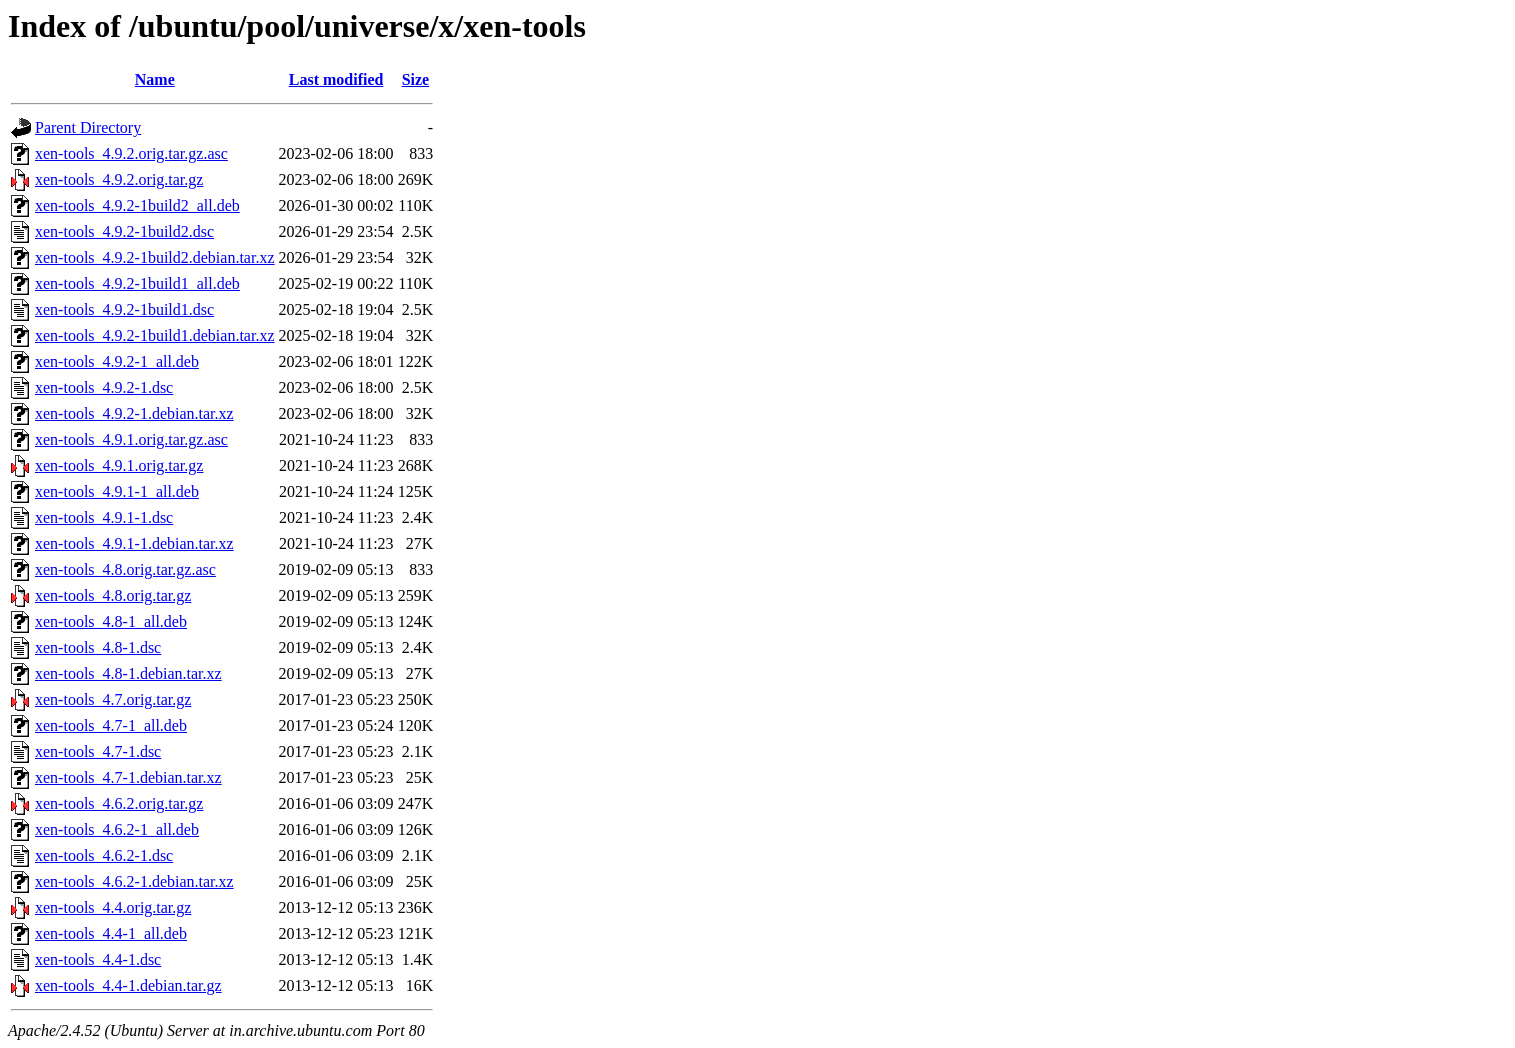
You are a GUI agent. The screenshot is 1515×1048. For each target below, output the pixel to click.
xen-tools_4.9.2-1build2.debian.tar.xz (155, 257)
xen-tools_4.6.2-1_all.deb (117, 829)
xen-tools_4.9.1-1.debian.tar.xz (134, 543)
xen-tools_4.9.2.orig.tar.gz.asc (131, 153)
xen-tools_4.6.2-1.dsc (104, 855)
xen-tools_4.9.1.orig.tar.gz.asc (131, 439)
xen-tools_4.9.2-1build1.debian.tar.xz (155, 335)
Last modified (336, 79)
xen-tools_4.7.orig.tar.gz (113, 699)
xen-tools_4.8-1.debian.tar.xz (128, 673)
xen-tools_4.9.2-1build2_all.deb (137, 205)
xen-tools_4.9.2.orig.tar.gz (119, 179)
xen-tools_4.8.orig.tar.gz (113, 595)
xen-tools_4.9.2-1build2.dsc (124, 231)
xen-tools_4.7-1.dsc (98, 751)
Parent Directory (88, 127)
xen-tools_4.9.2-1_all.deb (117, 361)
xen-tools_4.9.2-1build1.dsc (124, 309)
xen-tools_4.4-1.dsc (98, 959)
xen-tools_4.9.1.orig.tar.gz (119, 465)
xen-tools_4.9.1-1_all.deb (117, 491)
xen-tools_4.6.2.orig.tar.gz (119, 803)
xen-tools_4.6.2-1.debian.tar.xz (134, 881)
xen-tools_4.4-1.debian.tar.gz (128, 985)
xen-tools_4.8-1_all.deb (111, 621)
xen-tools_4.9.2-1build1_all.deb (137, 283)
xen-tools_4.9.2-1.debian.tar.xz (134, 413)
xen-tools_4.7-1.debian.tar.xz (128, 777)
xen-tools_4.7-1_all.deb (111, 725)
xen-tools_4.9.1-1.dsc (104, 517)
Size (416, 79)
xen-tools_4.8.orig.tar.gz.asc (125, 569)
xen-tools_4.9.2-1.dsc (104, 387)
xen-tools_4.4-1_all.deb (111, 933)
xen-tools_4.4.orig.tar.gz (113, 907)
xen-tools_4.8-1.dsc (98, 647)
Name (155, 79)
